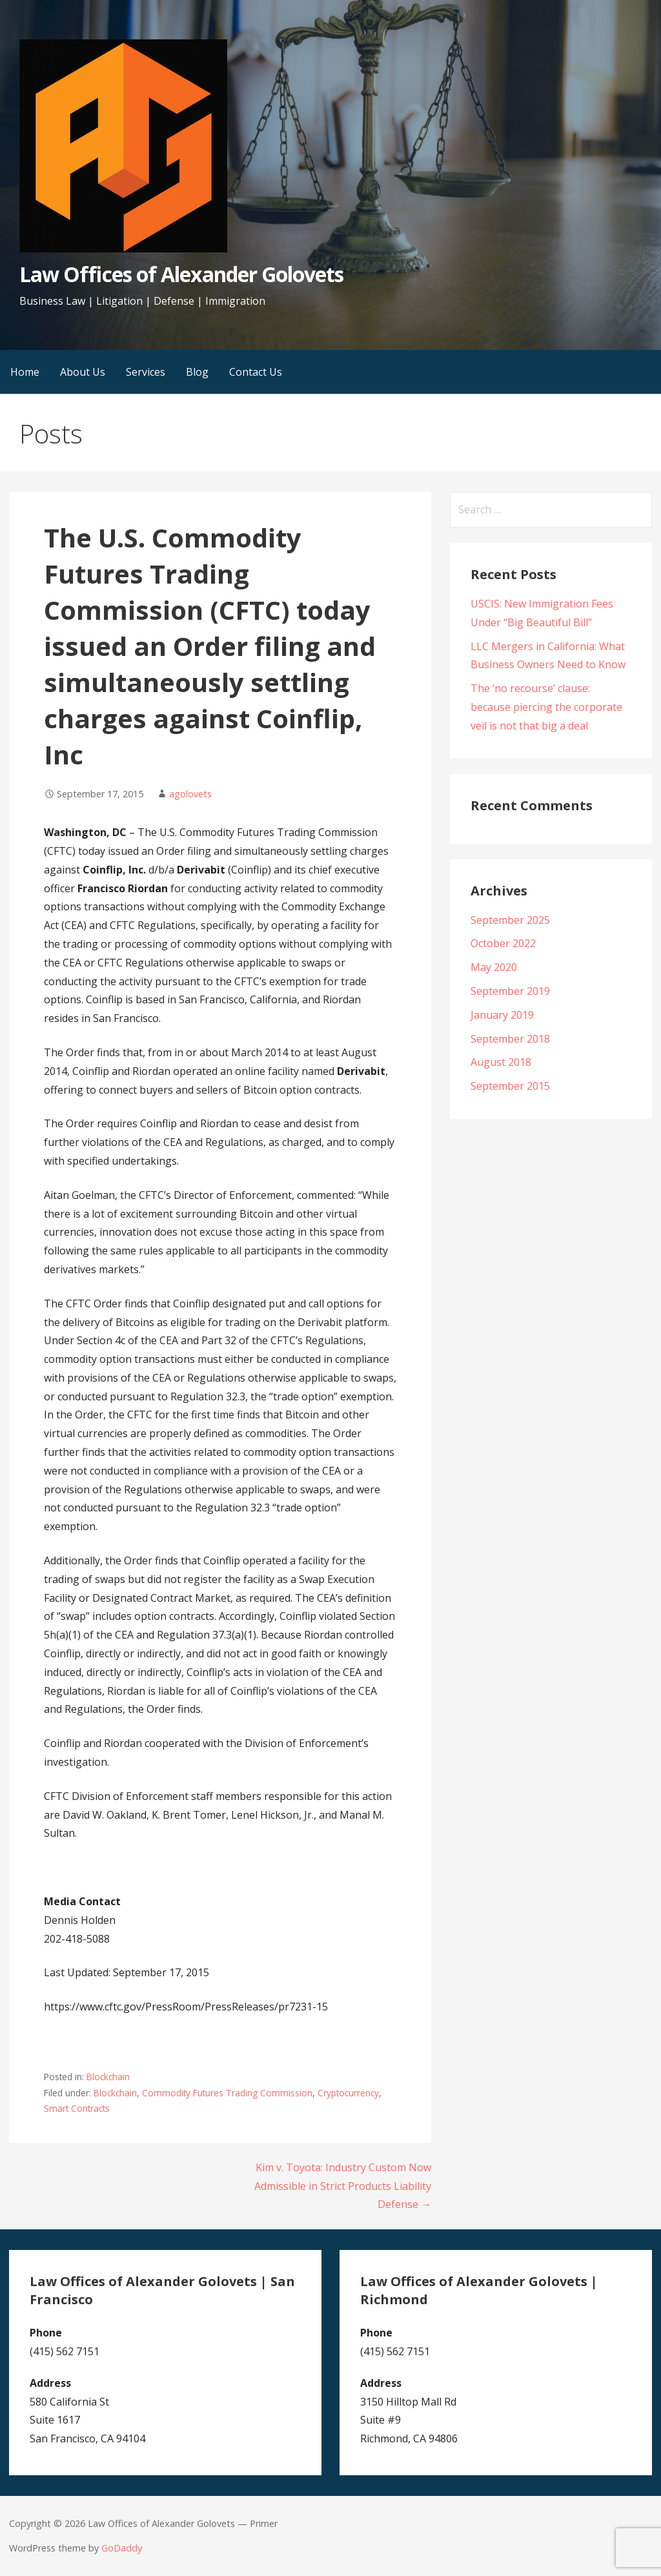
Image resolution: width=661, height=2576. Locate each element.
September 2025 (510, 920)
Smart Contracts (77, 2108)
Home (24, 372)
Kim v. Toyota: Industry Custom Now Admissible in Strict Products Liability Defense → (342, 2186)
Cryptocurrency (348, 2093)
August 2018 (501, 1062)
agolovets (190, 794)
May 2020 (494, 967)
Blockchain (108, 2076)
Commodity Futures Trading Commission (227, 2093)
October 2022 (503, 943)
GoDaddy (121, 2548)
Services (145, 372)
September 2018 (510, 1039)
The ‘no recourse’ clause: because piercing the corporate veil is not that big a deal (546, 707)
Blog (197, 372)
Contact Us (255, 372)
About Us (82, 372)
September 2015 (510, 1086)
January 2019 (502, 1015)
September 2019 (510, 991)
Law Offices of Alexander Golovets (181, 274)
